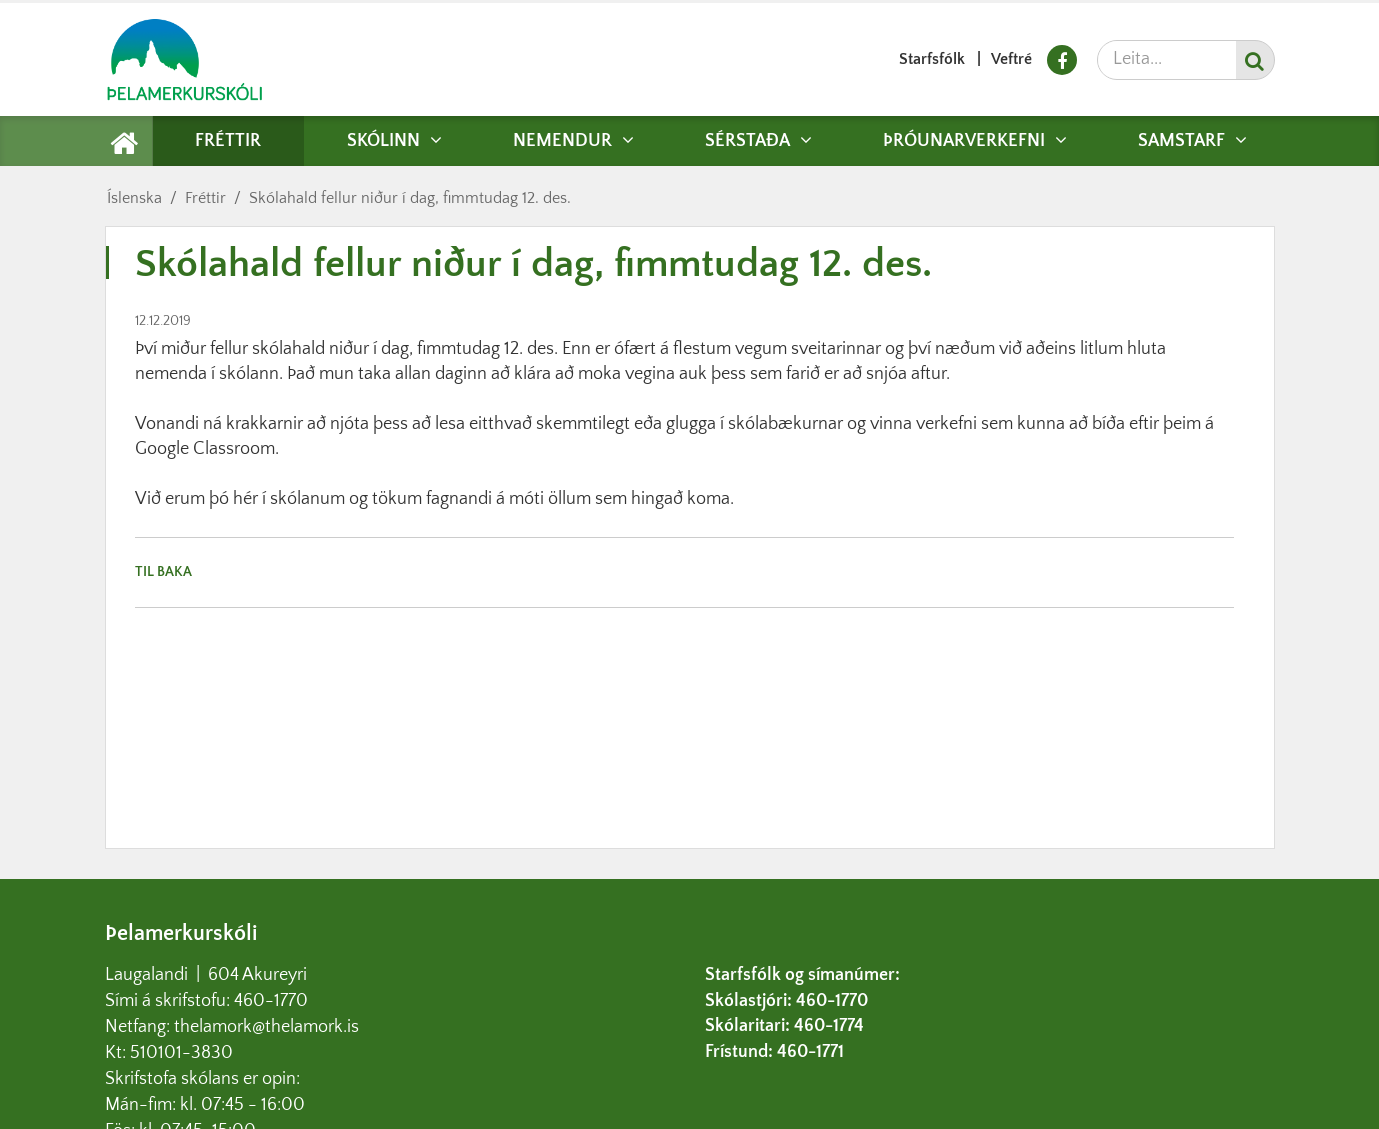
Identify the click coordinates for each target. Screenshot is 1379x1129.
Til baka (163, 572)
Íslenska (134, 198)
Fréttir (205, 198)
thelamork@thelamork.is (266, 1027)
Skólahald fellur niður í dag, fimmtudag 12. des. (410, 198)
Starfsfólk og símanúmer (800, 975)
